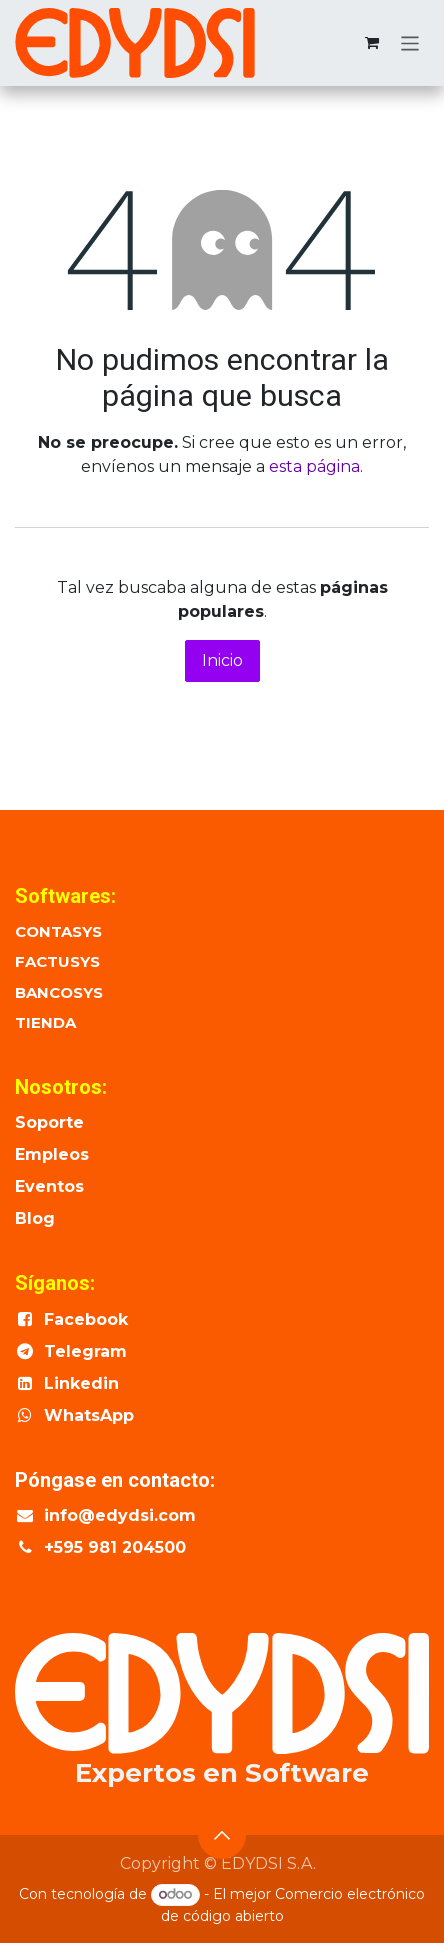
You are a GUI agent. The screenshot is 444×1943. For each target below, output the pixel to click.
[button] (222, 1835)
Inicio (222, 660)
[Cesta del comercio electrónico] (372, 43)
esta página (314, 466)
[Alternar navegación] (410, 42)
